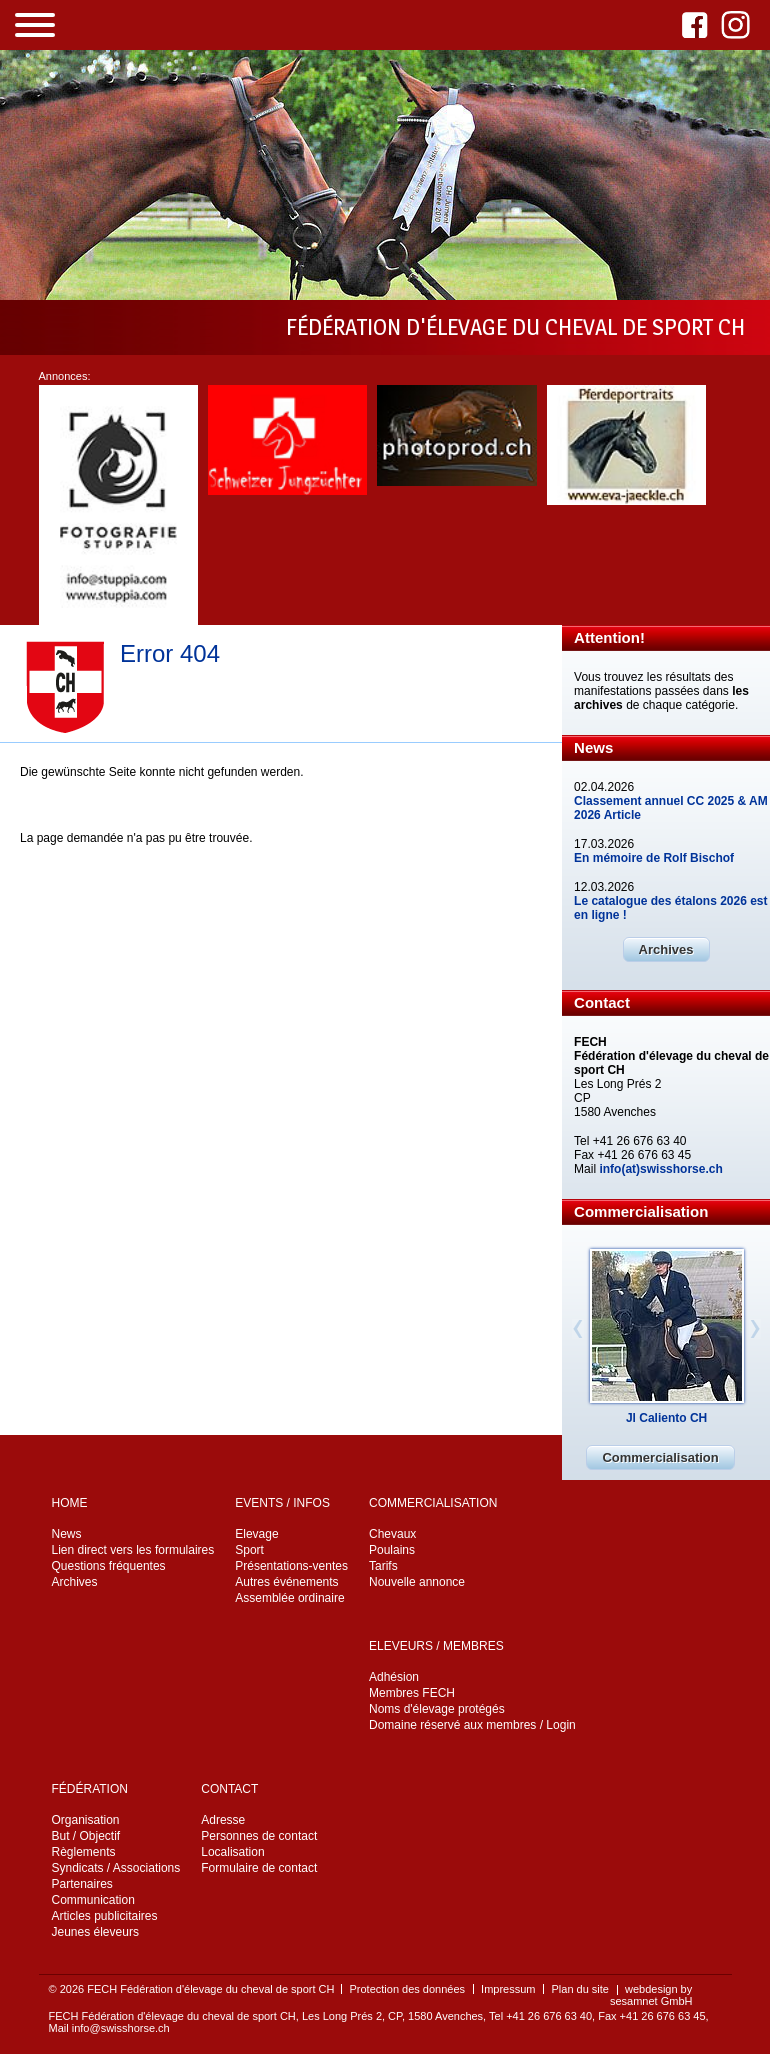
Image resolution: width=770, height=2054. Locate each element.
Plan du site (579, 1989)
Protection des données (407, 1989)
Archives (666, 949)
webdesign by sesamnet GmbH (651, 1995)
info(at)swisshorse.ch (660, 1169)
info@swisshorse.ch (121, 2028)
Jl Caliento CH (666, 1418)
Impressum (508, 1989)
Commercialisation (660, 1457)
